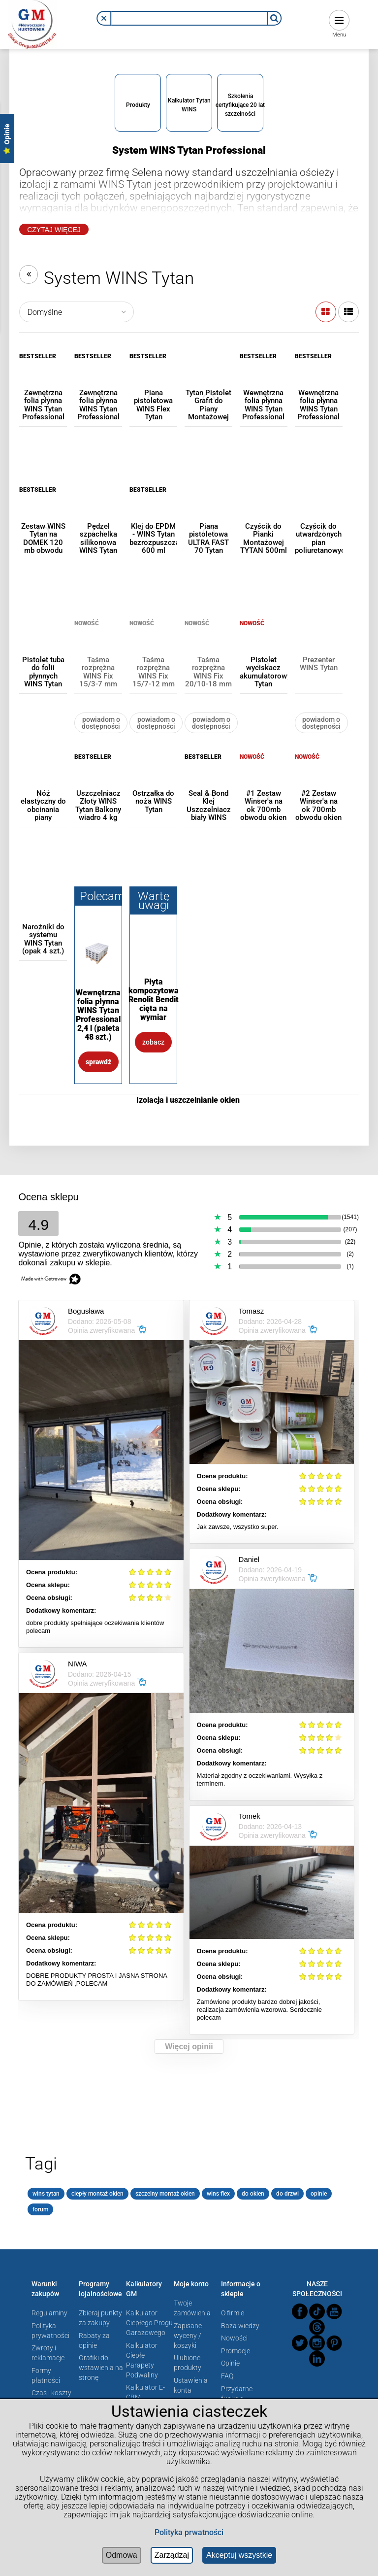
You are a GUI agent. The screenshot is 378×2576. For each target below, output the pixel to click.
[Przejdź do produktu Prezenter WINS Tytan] (319, 643)
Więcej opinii (189, 2046)
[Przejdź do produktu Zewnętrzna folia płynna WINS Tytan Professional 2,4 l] (98, 376)
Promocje (235, 2351)
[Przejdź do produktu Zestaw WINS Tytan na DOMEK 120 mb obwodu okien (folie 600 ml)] (43, 510)
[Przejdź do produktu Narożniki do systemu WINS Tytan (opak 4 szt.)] (43, 910)
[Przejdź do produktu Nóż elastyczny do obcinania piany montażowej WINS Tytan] (43, 777)
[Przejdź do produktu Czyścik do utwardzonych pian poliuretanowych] (319, 510)
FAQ (227, 2376)
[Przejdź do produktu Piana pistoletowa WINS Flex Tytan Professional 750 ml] (153, 376)
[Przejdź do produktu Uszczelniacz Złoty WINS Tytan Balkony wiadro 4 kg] (98, 777)
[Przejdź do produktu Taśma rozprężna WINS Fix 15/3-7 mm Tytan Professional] (98, 643)
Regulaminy (49, 2313)
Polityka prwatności (189, 2532)
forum (40, 2209)
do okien (253, 2193)
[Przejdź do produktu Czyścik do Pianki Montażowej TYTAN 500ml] (263, 510)
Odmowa (121, 2555)
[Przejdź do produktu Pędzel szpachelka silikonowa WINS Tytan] (98, 510)
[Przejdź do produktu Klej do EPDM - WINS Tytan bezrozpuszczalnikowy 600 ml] (153, 510)
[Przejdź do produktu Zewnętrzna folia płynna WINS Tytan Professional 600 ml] (43, 376)
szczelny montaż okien (165, 2193)
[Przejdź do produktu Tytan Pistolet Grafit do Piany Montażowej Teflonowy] (208, 376)
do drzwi (287, 2193)
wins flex (218, 2193)
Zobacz (153, 1042)
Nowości (234, 2338)
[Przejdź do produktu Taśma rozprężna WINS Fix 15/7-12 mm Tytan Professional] (153, 643)
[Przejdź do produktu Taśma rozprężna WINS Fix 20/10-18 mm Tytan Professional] (208, 643)
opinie (319, 2193)
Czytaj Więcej (54, 230)
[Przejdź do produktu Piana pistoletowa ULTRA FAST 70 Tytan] (208, 510)
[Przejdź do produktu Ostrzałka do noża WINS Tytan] (153, 777)
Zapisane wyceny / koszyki (188, 2335)
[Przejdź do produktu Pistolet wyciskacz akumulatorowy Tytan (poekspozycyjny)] (263, 643)
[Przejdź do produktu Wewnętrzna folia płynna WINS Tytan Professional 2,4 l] (319, 376)
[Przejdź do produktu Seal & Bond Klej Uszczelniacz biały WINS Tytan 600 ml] (208, 777)
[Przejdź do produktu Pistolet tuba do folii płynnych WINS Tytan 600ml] (43, 643)
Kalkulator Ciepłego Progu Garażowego (149, 2323)
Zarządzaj (172, 2555)
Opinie (230, 2363)
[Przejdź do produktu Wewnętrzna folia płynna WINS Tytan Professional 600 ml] (263, 376)
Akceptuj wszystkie (239, 2555)
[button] (103, 18)
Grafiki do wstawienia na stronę (101, 2367)
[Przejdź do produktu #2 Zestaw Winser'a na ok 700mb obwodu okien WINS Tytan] (319, 777)
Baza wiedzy (240, 2326)
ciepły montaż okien (97, 2193)
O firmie (232, 2313)
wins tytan (46, 2193)
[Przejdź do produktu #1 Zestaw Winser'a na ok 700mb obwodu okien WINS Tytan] (263, 777)
